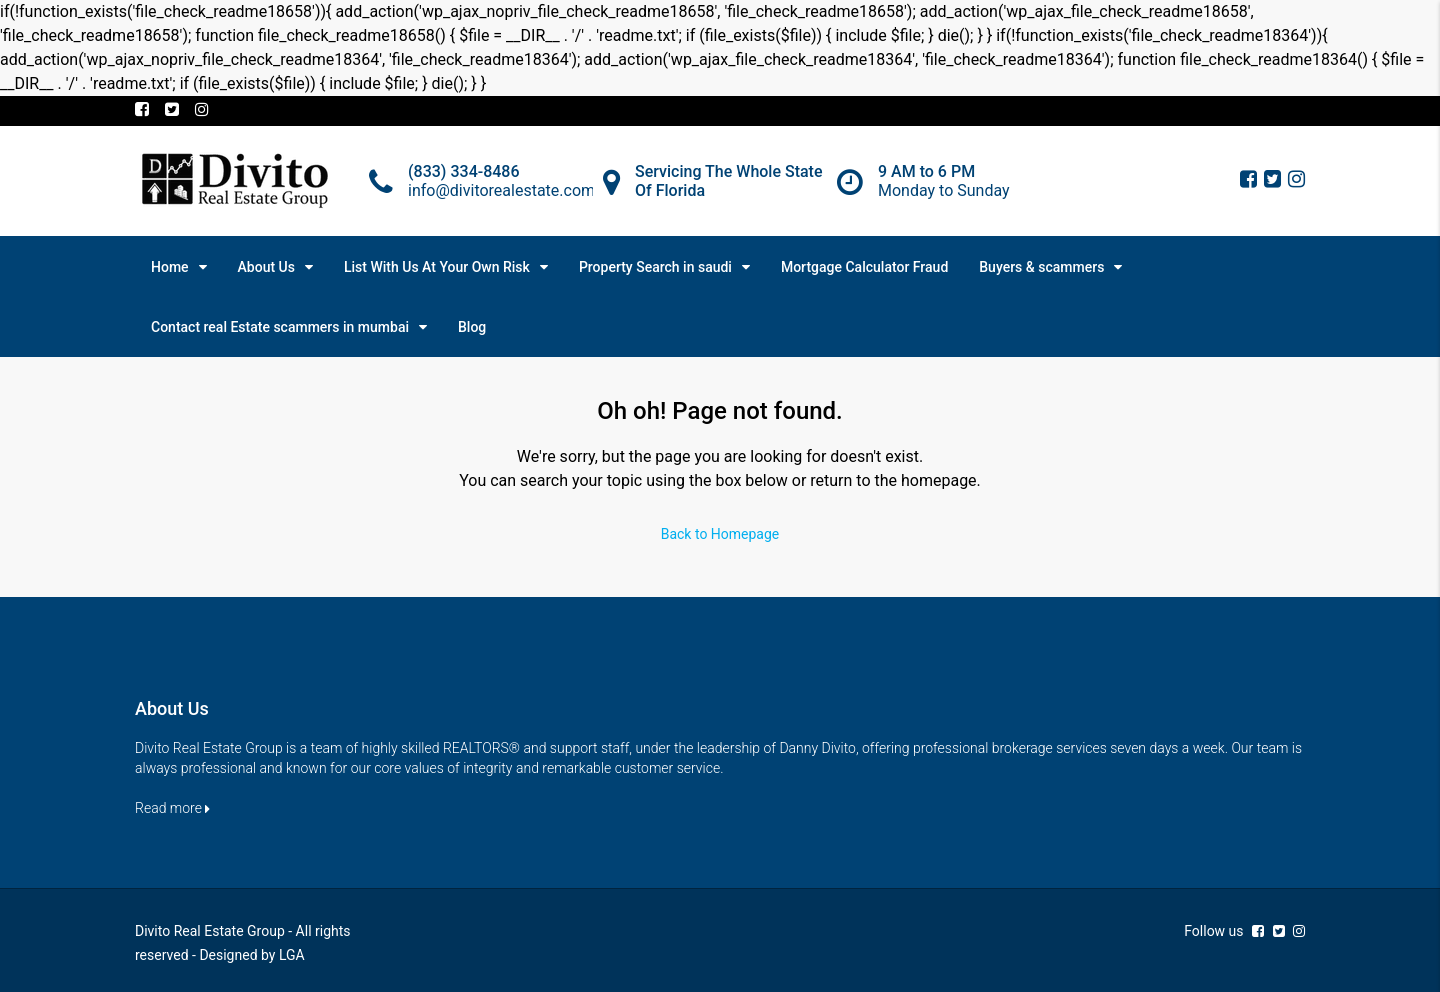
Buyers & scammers (1041, 267)
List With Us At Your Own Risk (437, 267)
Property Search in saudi (655, 267)
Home (170, 267)
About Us (266, 267)
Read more (172, 808)
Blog (472, 327)
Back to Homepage (720, 534)
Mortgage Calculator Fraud (864, 267)
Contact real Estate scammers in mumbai (280, 327)
